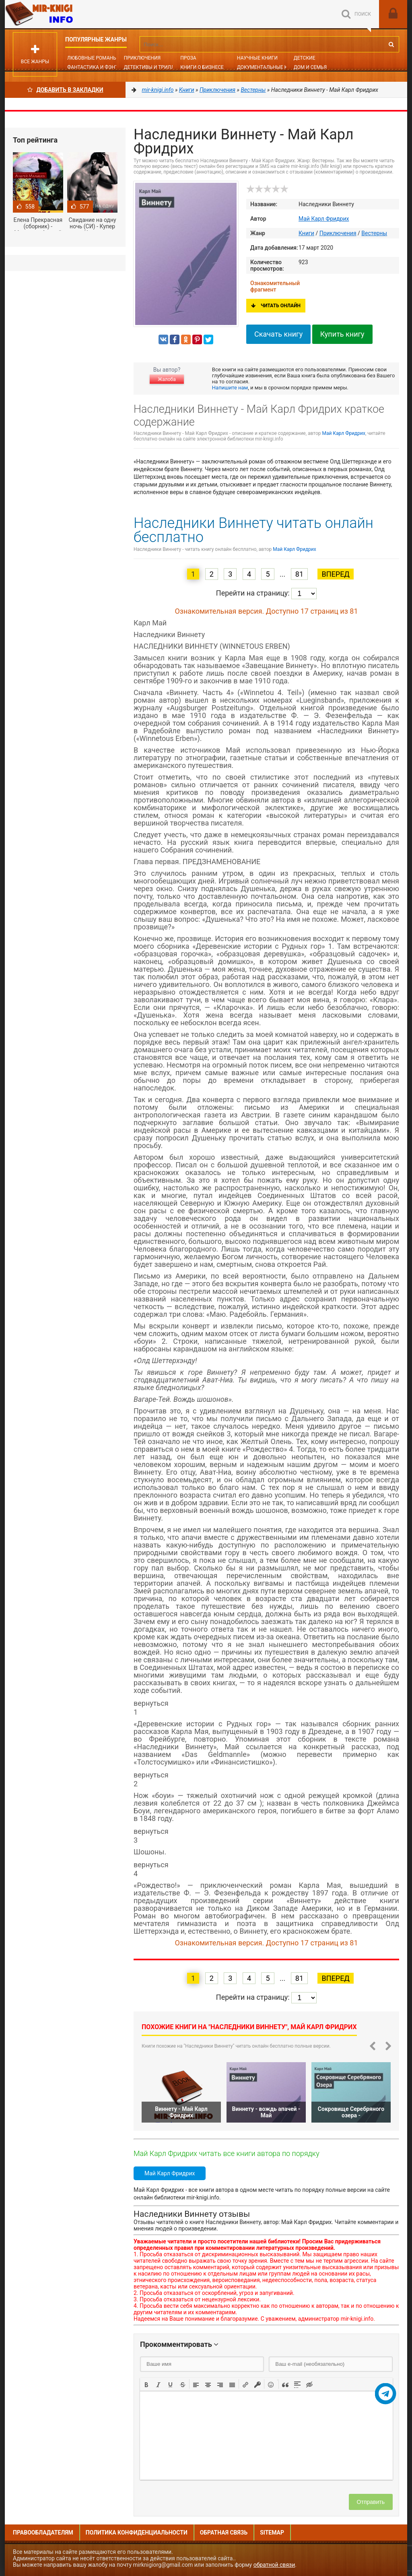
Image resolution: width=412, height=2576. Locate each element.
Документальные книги (269, 67)
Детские (304, 58)
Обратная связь (223, 2532)
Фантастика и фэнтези (97, 67)
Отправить (371, 2502)
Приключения (142, 58)
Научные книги (257, 58)
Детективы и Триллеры (154, 67)
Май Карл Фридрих (324, 218)
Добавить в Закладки (65, 90)
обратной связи (274, 2565)
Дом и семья (310, 67)
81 (299, 574)
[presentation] (146, 2384)
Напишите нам (230, 388)
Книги (306, 233)
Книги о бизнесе (202, 67)
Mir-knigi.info (65, 14)
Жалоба (166, 379)
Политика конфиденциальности (136, 2532)
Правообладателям (43, 2532)
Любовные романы (92, 58)
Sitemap (272, 2532)
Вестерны (374, 233)
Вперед (335, 574)
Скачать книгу (278, 334)
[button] (146, 2384)
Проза (188, 58)
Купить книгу (342, 334)
